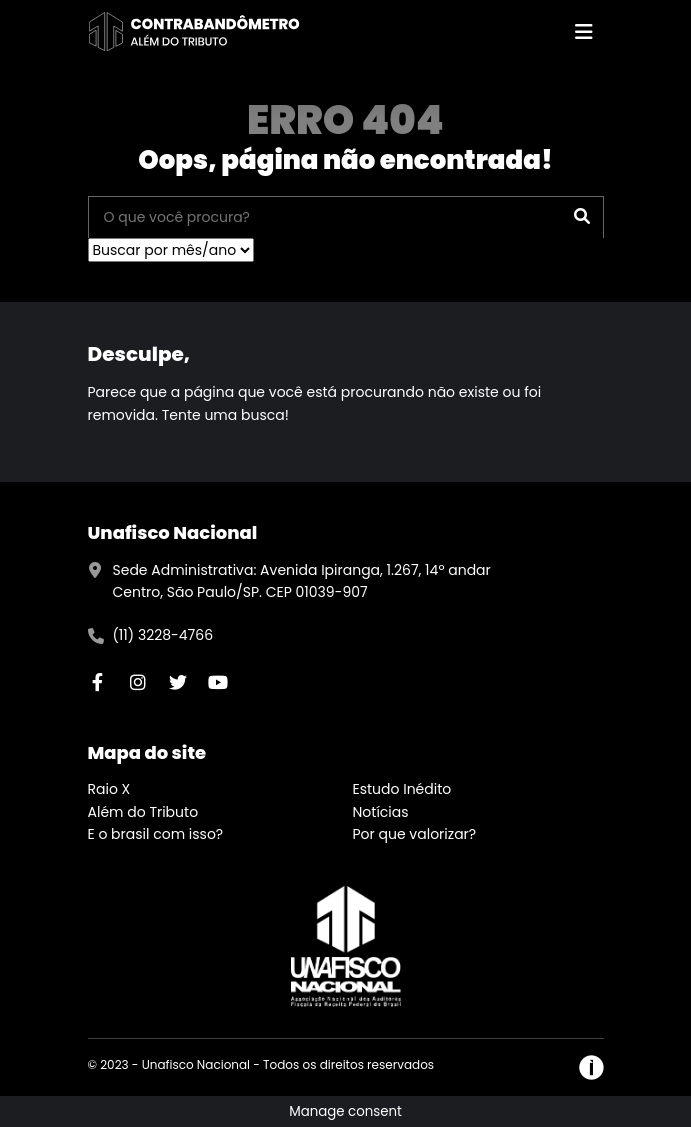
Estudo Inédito (402, 789)
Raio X (109, 789)
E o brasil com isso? (156, 834)
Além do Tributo (143, 812)
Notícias (381, 812)
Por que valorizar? (415, 834)
